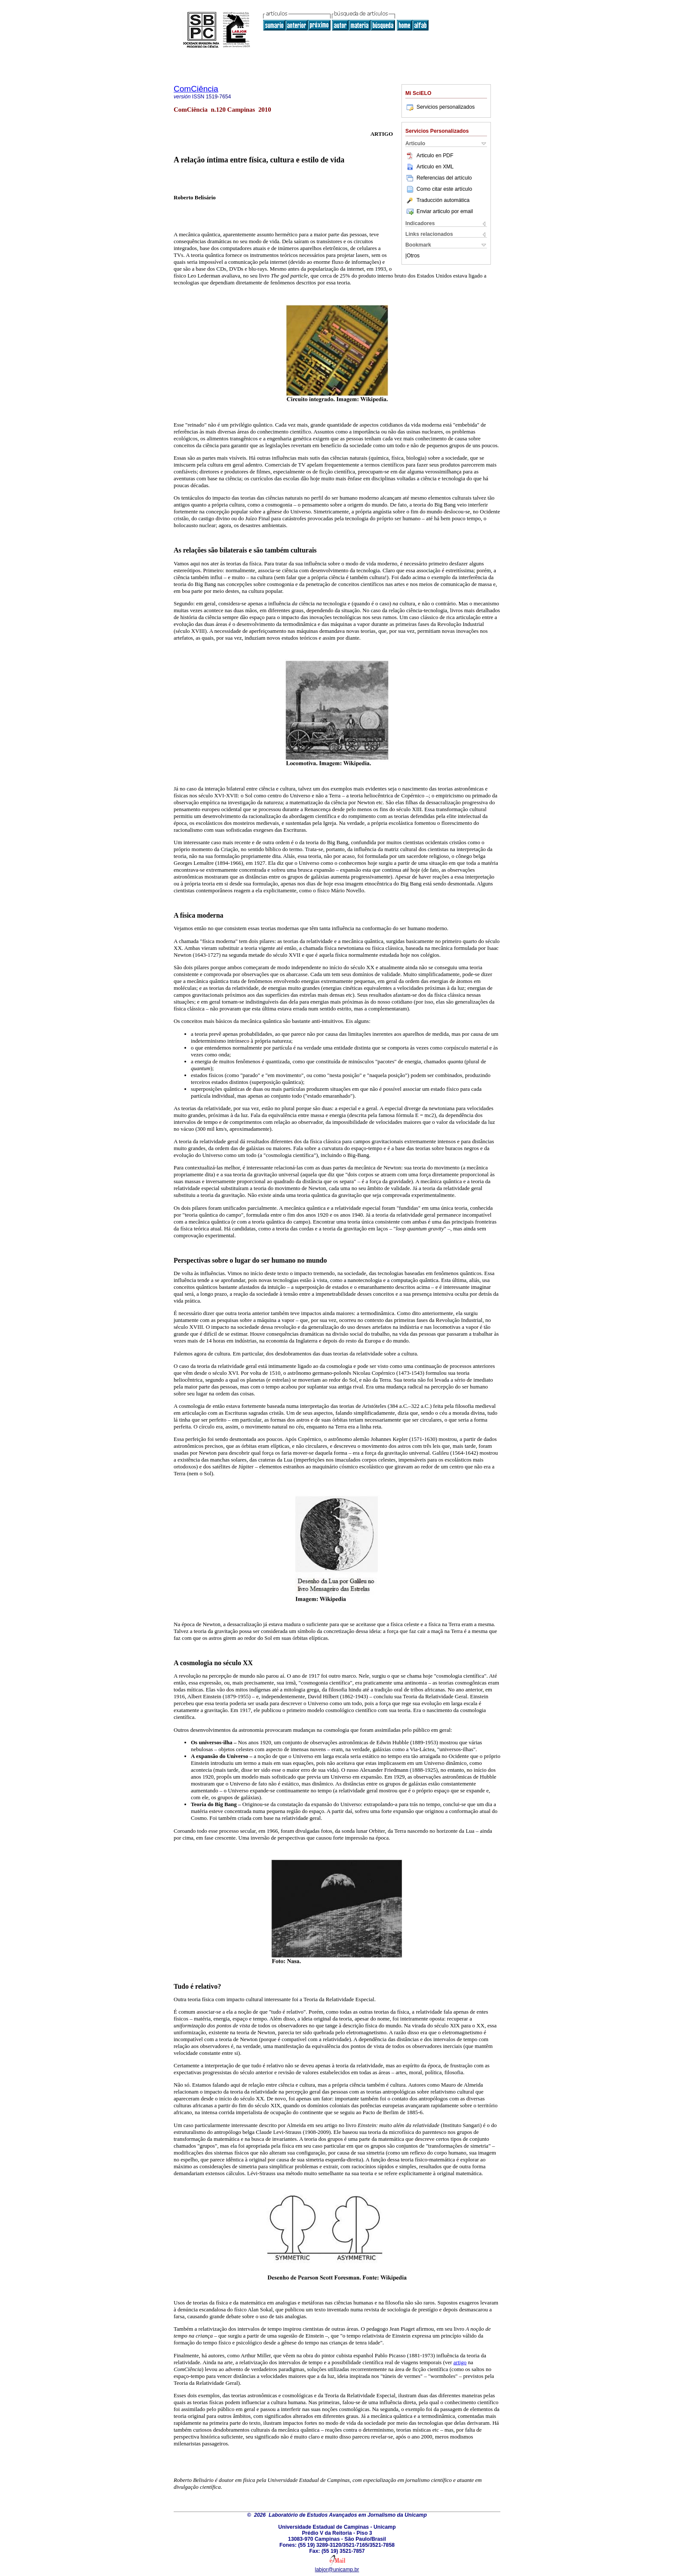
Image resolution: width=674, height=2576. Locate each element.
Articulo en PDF (429, 156)
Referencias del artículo (438, 178)
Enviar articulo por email (439, 211)
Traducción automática (437, 200)
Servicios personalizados (440, 107)
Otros (413, 256)
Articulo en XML (429, 167)
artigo (459, 2362)
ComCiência (196, 88)
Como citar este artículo (444, 189)
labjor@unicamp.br (337, 2570)
